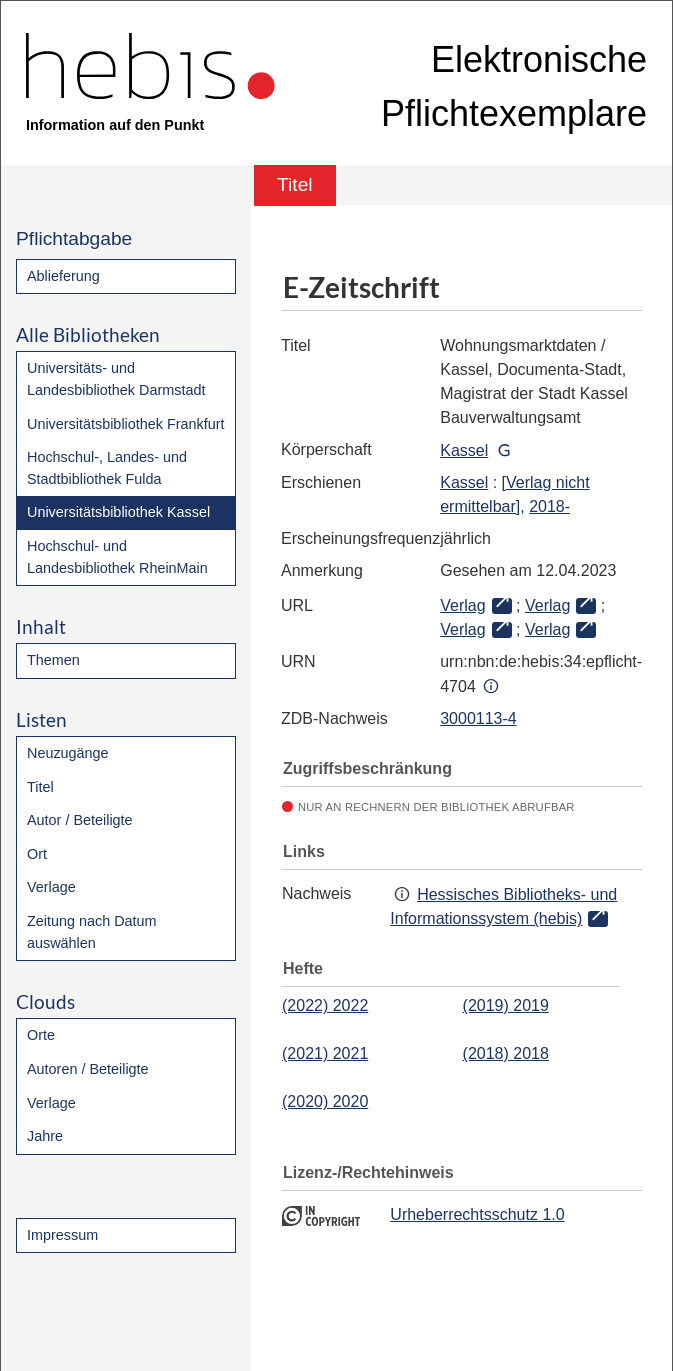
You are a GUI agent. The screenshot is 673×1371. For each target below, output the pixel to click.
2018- (549, 506)
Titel (40, 787)
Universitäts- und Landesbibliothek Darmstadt (116, 379)
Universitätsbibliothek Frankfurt (126, 424)
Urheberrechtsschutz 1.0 (477, 1214)
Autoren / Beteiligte (88, 1069)
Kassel (464, 450)
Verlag (462, 605)
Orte (41, 1035)
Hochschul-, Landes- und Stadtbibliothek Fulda (107, 468)
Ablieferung (63, 276)
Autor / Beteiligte (80, 820)
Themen (53, 660)
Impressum (62, 1235)
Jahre (45, 1136)
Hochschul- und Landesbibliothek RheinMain (117, 557)
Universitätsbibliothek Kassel (118, 512)
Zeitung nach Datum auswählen (92, 932)
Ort (37, 854)
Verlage (51, 887)
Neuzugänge (68, 753)
